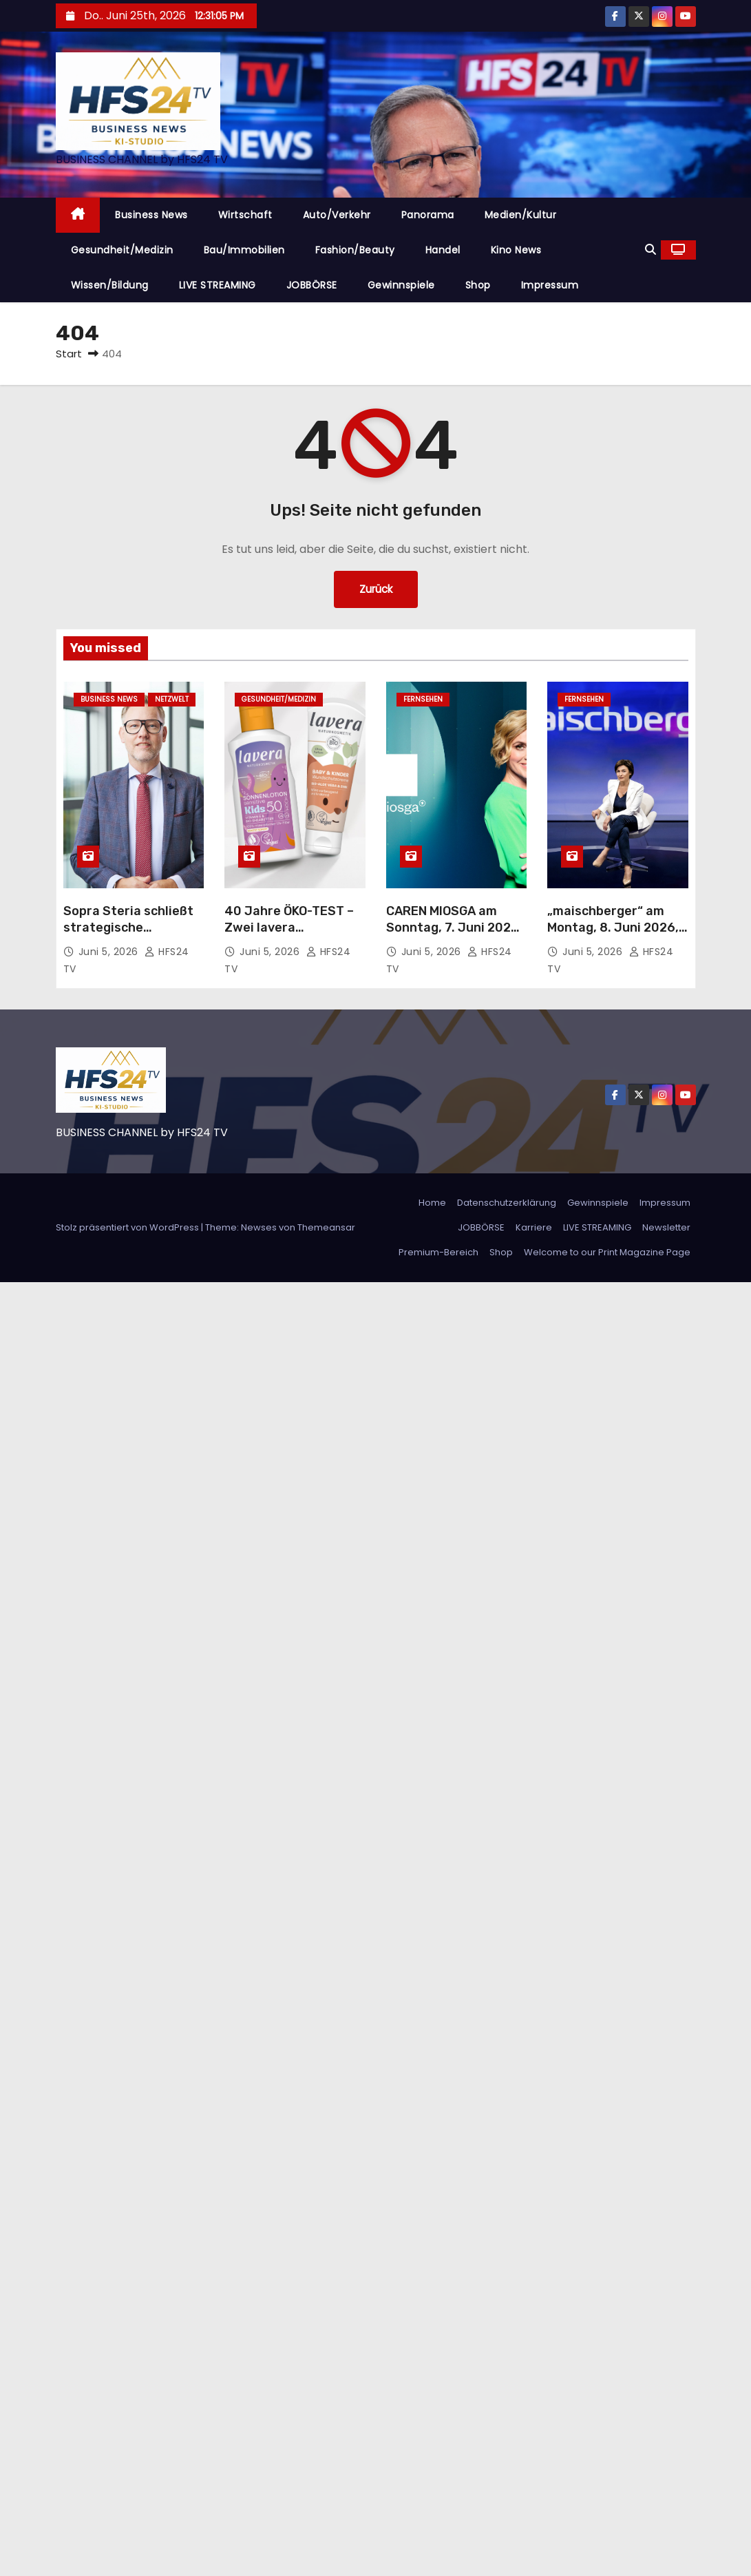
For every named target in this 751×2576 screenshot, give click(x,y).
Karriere (534, 1227)
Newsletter (666, 1227)
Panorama (427, 215)
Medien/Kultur (521, 215)
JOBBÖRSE (311, 285)
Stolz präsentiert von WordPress (128, 1227)
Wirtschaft (245, 215)
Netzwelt (172, 699)
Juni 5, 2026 (110, 952)
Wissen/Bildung (110, 285)
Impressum (550, 285)
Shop (478, 285)
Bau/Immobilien (244, 250)
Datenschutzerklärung (506, 1202)
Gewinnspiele (401, 285)
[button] (650, 250)
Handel (443, 250)
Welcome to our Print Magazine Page (607, 1252)
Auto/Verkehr (337, 215)
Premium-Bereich (438, 1252)
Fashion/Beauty (355, 250)
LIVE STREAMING (217, 285)
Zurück (375, 589)
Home (432, 1202)
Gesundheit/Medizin (122, 250)
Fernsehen (423, 699)
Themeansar (326, 1227)
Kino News (516, 250)
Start (69, 353)
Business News (151, 215)
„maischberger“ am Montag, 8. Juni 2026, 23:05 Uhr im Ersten (613, 927)
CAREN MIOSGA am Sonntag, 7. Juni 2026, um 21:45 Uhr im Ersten (456, 927)
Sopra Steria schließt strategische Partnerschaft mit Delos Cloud (128, 935)
